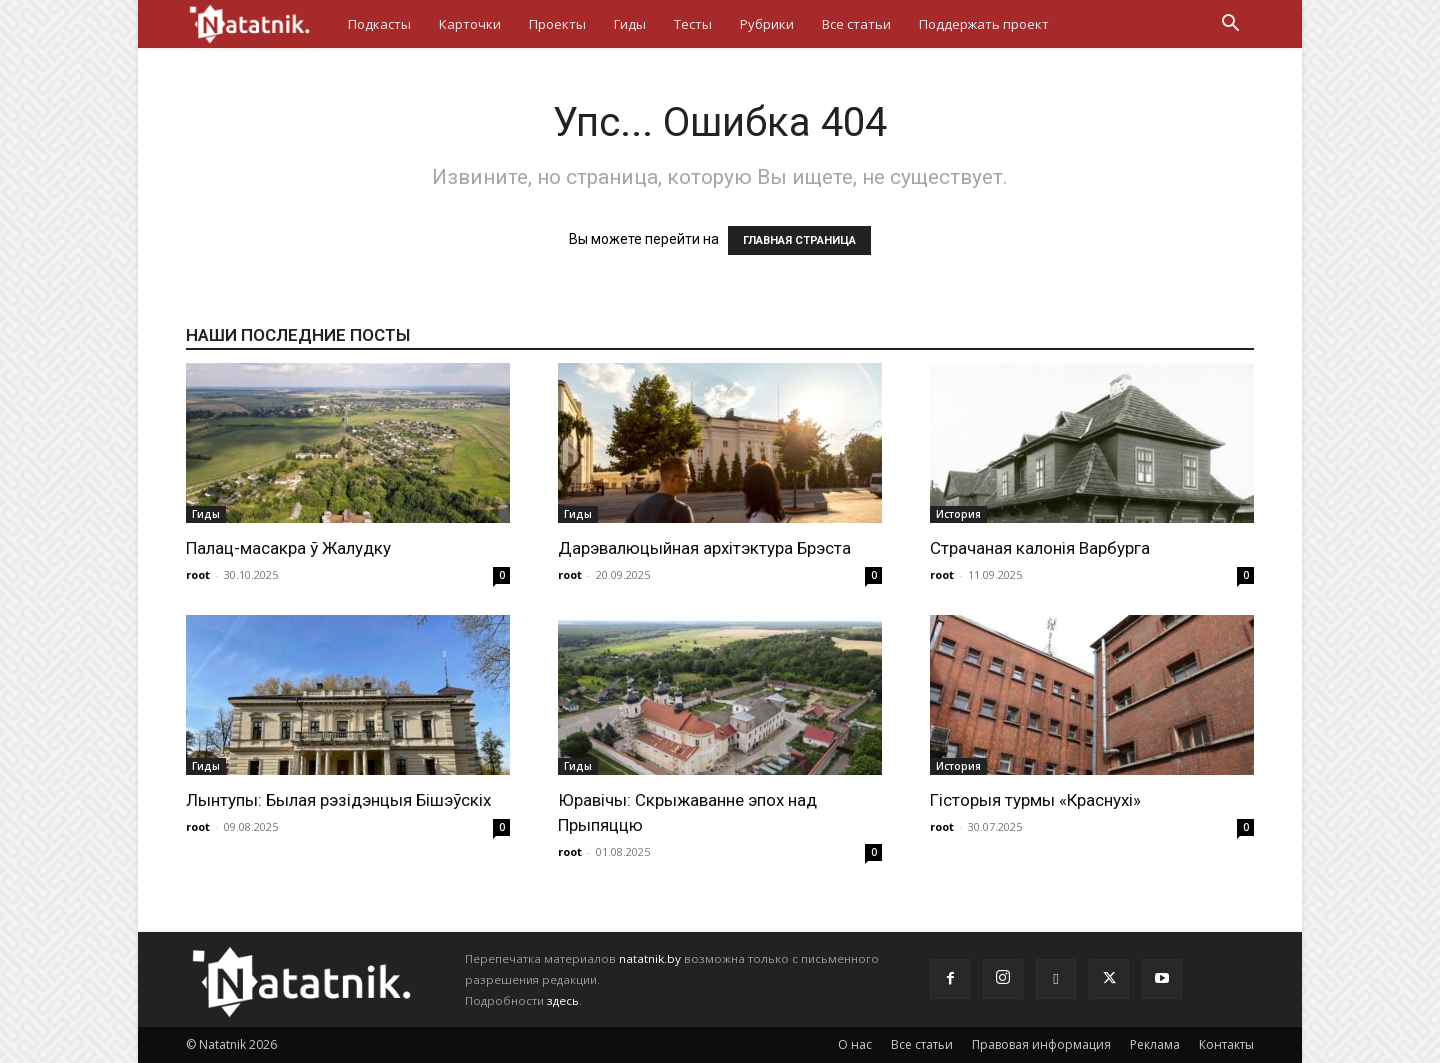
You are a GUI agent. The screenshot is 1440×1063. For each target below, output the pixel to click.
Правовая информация (1041, 1044)
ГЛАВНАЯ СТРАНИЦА (799, 240)
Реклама (1155, 1044)
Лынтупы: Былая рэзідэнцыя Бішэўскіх (338, 800)
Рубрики (767, 24)
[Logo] (260, 23)
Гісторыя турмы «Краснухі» (1035, 800)
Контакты (1226, 1044)
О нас (855, 1044)
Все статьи (856, 24)
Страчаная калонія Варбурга (1040, 548)
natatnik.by (650, 958)
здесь (563, 1000)
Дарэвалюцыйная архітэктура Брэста (704, 548)
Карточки (470, 24)
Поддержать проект (984, 24)
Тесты (693, 24)
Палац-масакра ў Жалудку (288, 548)
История (958, 514)
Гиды (630, 24)
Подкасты (379, 24)
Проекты (557, 24)
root (198, 574)
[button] (1230, 25)
